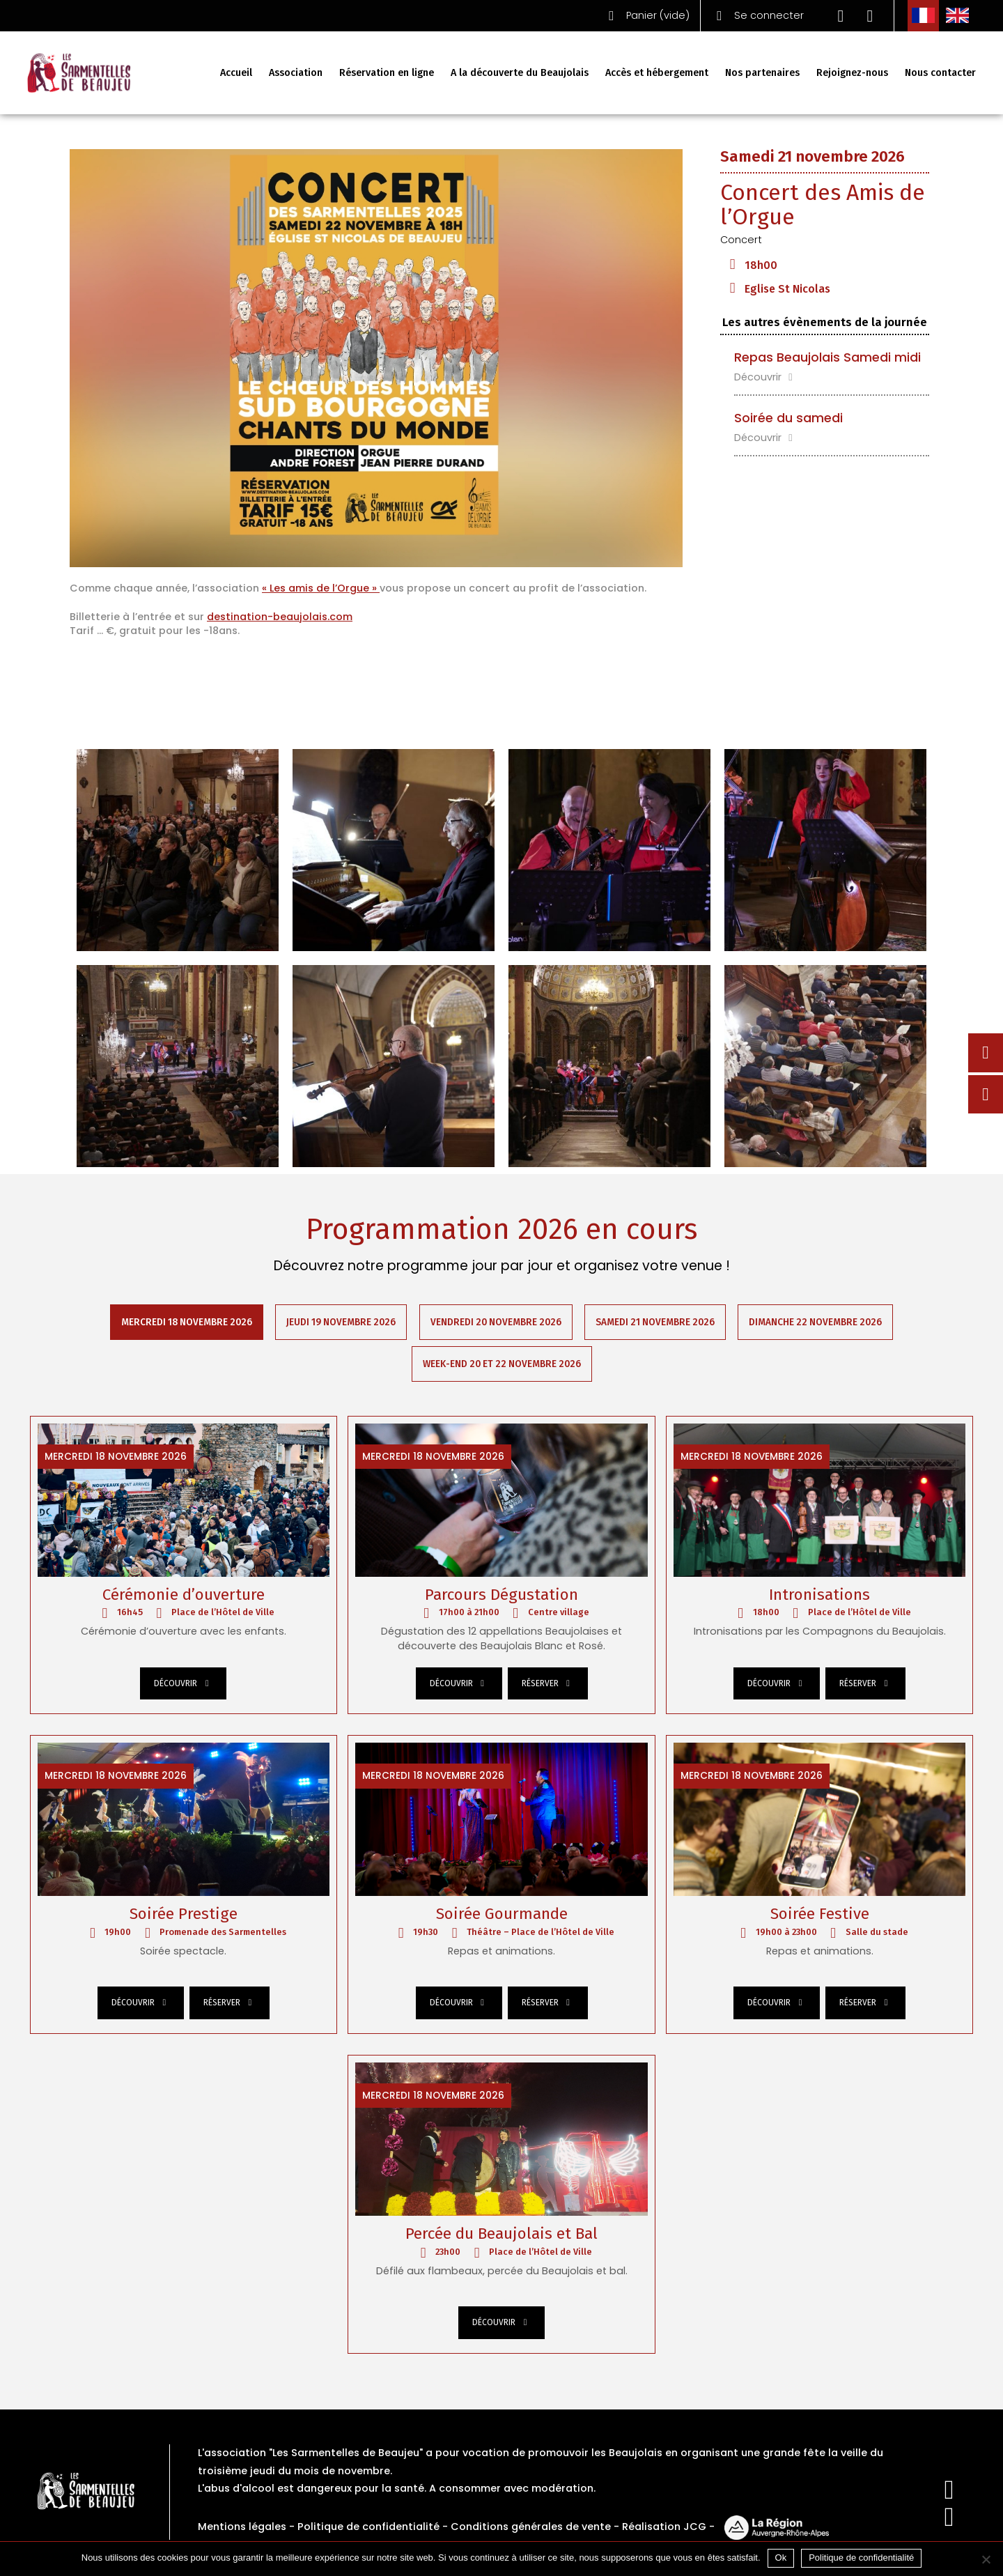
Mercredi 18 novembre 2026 (185, 1322)
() (645, 15)
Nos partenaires (762, 73)
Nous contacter (940, 73)
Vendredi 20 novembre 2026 (495, 1322)
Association (295, 73)
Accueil (236, 73)
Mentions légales (242, 2529)
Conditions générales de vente (531, 2529)
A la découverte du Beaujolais (520, 73)
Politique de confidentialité (368, 2529)
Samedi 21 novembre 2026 (655, 1322)
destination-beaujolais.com (279, 617)
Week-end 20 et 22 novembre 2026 (502, 1365)
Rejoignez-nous (852, 73)
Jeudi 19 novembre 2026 (341, 1322)
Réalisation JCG (664, 2529)
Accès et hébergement (656, 73)
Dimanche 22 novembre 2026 (816, 1322)
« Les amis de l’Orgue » (321, 588)
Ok (781, 2557)
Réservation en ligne (386, 73)
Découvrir (765, 377)
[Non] (986, 2559)
